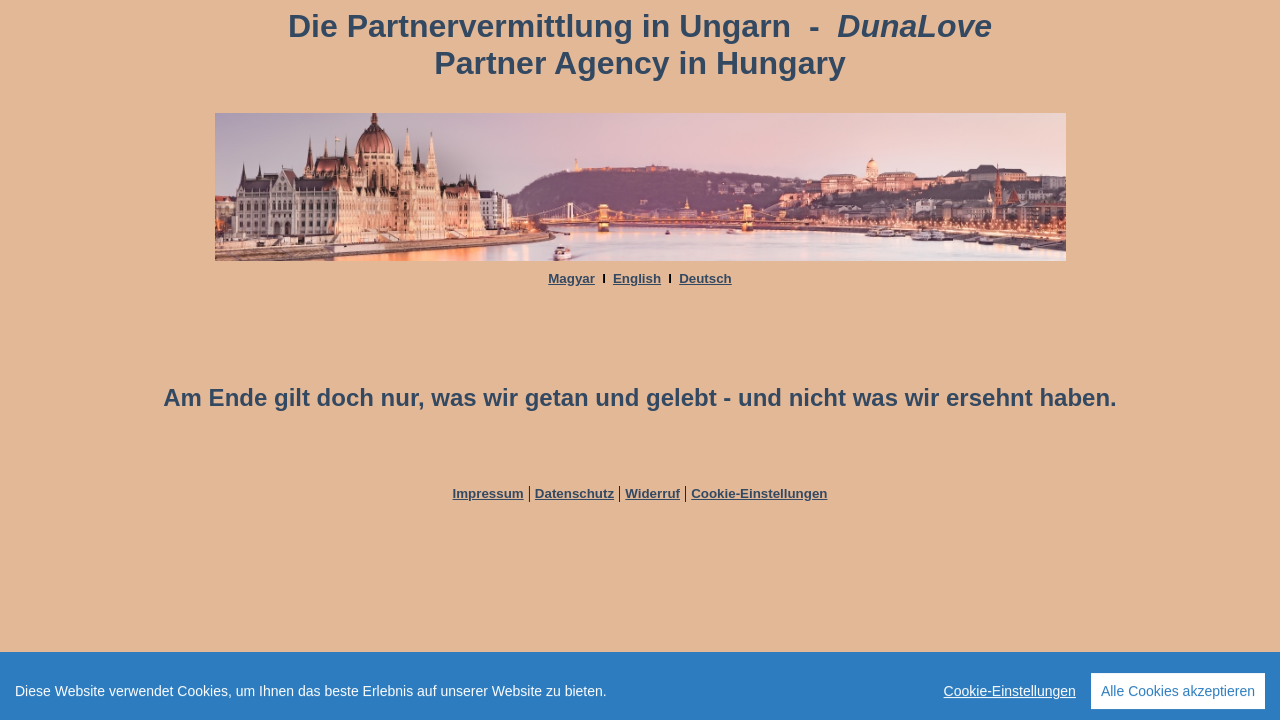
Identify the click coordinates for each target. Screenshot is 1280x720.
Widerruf (652, 493)
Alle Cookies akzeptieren (1178, 699)
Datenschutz (574, 493)
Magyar (571, 278)
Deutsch (705, 278)
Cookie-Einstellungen (759, 493)
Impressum (488, 493)
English (637, 278)
